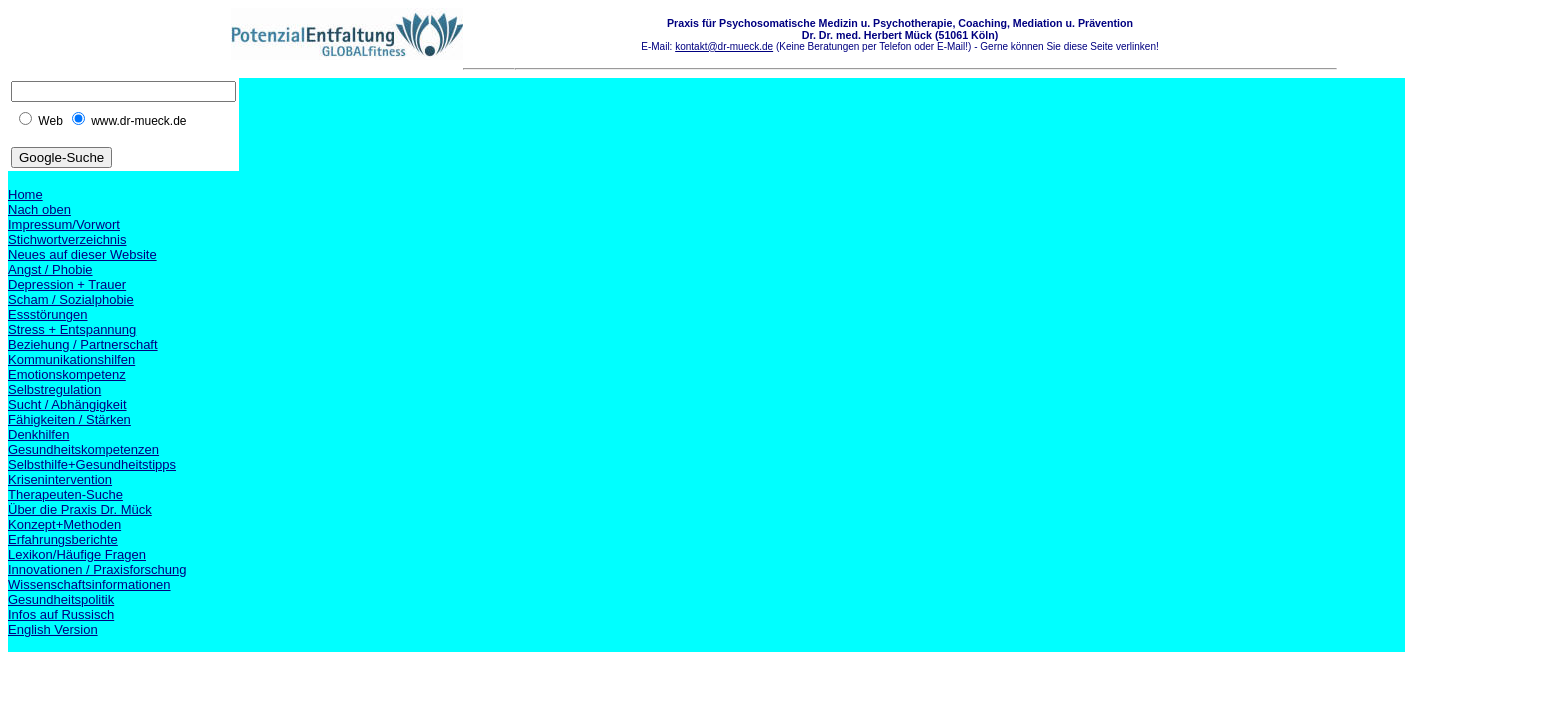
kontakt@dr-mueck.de (724, 46)
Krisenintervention (60, 479)
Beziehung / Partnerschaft (83, 344)
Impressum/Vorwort (64, 224)
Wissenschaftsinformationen (89, 584)
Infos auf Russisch (61, 614)
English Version (53, 629)
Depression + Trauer (67, 284)
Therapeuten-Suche (65, 494)
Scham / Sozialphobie (71, 299)
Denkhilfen (38, 434)
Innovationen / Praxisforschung (97, 569)
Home (25, 194)
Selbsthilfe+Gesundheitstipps (92, 464)
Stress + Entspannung (72, 329)
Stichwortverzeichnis (67, 239)
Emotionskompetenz (67, 374)
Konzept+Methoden (64, 524)
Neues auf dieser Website (82, 254)
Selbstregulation (54, 389)
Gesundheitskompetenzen (83, 449)
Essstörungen (48, 314)
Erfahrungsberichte (63, 539)
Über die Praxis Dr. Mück (80, 509)
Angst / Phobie (50, 269)
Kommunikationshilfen (71, 359)
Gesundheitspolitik (61, 599)
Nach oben (39, 209)
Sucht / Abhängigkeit (67, 404)
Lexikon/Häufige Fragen (77, 554)
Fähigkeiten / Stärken (69, 419)
